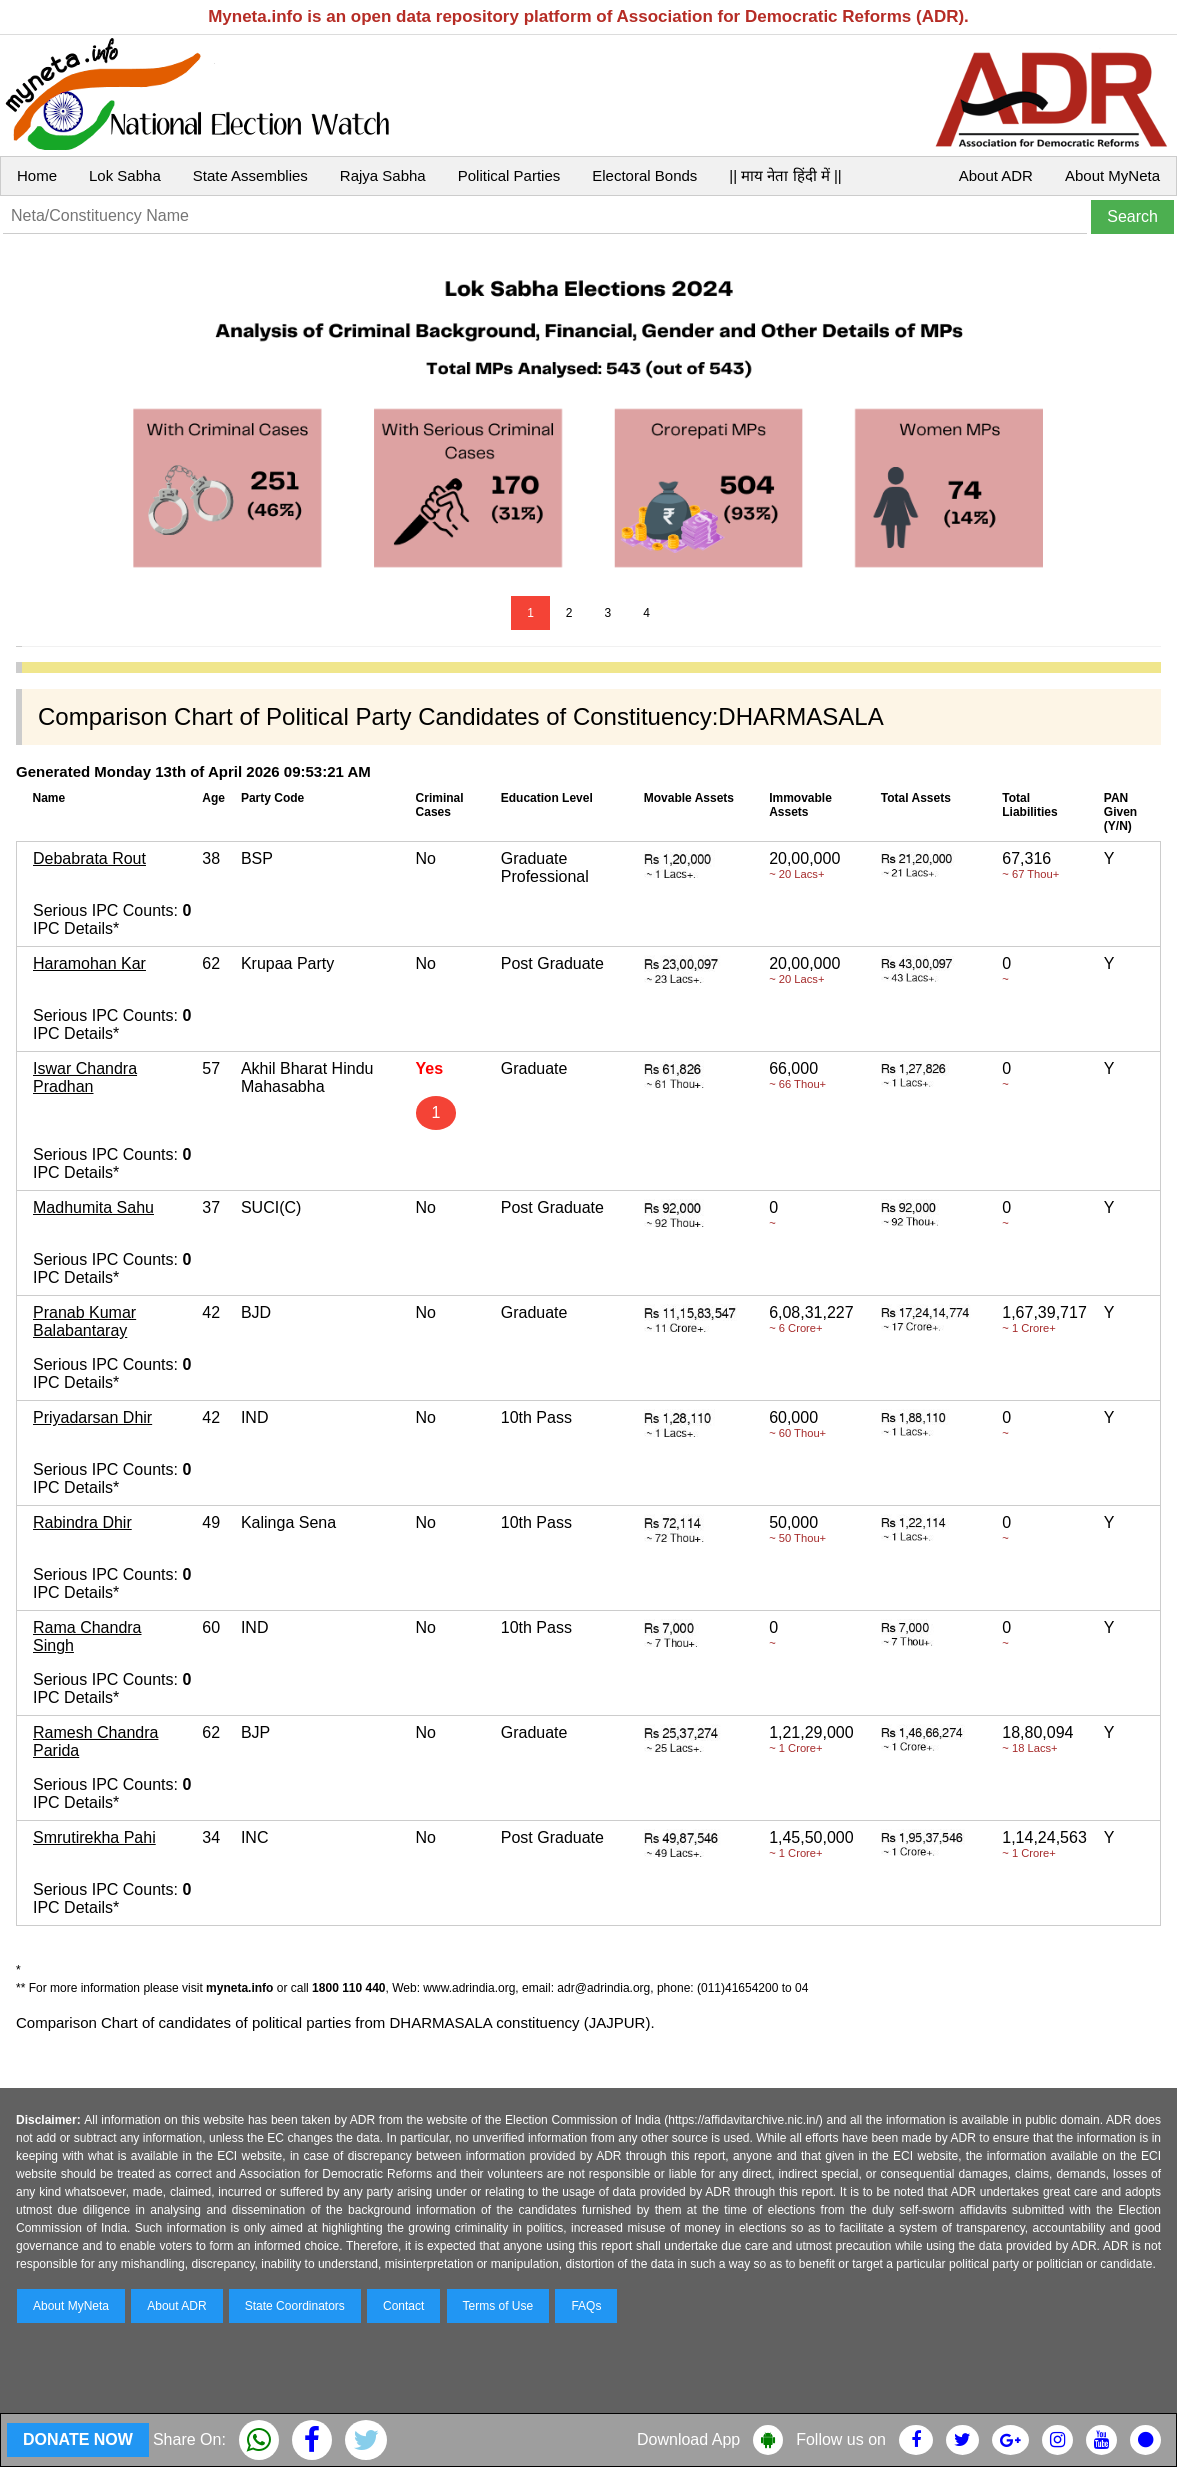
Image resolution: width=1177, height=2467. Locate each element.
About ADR (996, 175)
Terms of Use (498, 2306)
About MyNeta (1112, 175)
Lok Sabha (125, 175)
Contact (403, 2306)
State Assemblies (250, 175)
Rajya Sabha (383, 175)
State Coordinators (295, 2306)
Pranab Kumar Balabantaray (84, 1321)
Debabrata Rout (89, 858)
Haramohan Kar (89, 963)
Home (37, 175)
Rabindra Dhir (82, 1522)
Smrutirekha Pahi (94, 1837)
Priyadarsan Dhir (92, 1417)
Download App (688, 2439)
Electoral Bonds (644, 175)
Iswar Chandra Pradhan (85, 1077)
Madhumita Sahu (93, 1207)
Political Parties (509, 175)
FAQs (586, 2306)
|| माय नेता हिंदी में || (785, 175)
